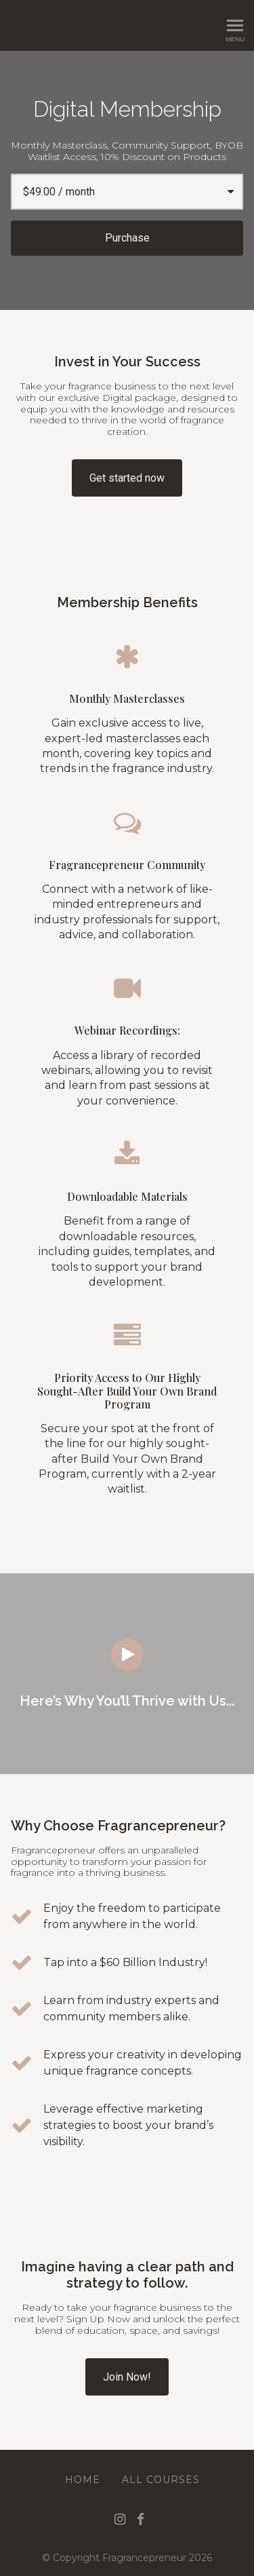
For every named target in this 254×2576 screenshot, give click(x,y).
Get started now (127, 478)
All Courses (161, 2480)
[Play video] (127, 1654)
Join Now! (127, 2376)
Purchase (127, 237)
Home (82, 2480)
